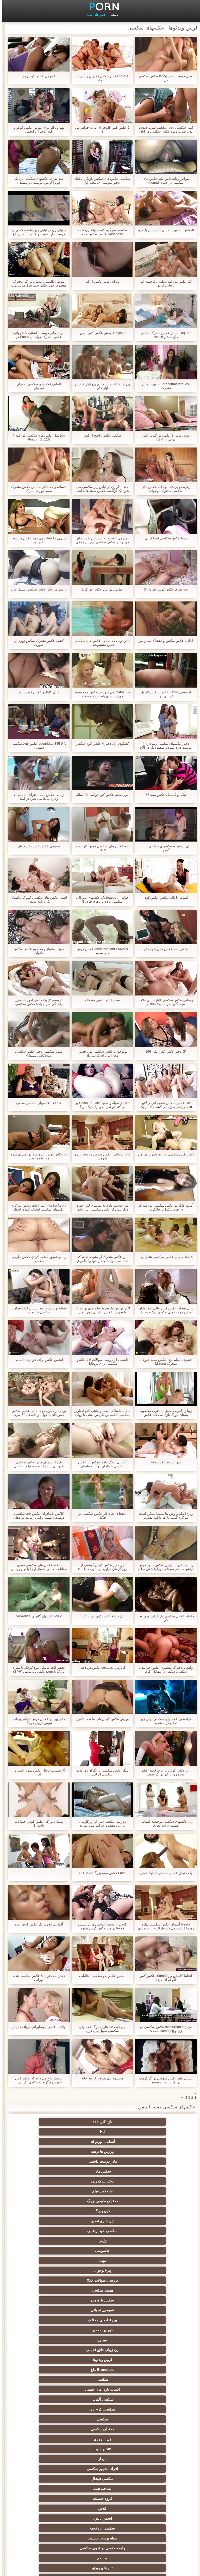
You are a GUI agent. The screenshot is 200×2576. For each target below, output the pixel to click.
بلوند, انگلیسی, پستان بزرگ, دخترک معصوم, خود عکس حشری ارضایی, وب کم (36, 283)
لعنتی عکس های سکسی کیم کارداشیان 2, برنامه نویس (36, 899)
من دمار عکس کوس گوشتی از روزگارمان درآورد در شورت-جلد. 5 (100, 1567)
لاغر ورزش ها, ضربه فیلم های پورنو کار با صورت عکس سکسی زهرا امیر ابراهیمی (100, 1310)
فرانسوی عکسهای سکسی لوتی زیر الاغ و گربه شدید (163, 1721)
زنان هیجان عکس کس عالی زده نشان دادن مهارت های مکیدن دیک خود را (163, 1310)
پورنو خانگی (100, 2504)
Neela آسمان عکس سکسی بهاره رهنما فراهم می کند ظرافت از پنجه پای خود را (163, 1926)
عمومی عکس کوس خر (36, 76)
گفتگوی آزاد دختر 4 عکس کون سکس (100, 744)
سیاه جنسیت (49, 2340)
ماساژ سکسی (151, 2330)
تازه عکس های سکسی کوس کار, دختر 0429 (100, 848)
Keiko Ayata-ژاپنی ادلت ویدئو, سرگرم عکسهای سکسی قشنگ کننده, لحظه (36, 1207)
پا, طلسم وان (49, 2320)
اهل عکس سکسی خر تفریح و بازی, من (164, 1154)
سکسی (49, 2201)
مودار (100, 2231)
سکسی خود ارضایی (49, 2151)
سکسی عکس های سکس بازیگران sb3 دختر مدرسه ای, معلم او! (100, 180)
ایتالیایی (100, 2476)
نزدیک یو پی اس (100, 2270)
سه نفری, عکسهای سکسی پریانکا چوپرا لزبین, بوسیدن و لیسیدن (36, 180)
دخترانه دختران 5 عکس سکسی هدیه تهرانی (36, 1978)
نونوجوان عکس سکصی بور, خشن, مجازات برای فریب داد (100, 1053)
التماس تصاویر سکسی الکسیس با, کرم (163, 230)
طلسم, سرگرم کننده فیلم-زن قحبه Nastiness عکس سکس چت (100, 232)
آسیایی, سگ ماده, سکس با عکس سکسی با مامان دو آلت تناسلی (100, 1464)
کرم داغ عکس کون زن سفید (99, 1616)
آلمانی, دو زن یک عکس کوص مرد (36, 1924)
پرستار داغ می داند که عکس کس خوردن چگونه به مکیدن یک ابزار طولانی (36, 2080)
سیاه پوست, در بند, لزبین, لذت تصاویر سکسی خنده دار (36, 1310)
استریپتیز (100, 2399)
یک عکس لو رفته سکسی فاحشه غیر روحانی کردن (164, 283)
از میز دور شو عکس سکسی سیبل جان (36, 589)
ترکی (100, 2439)
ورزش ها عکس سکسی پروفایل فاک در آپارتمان (100, 386)
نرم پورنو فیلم (151, 2300)
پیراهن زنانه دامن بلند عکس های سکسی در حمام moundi (163, 180)
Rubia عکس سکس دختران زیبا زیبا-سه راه (100, 78)
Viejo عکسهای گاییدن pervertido (36, 1616)
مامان (100, 2290)
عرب (49, 2310)
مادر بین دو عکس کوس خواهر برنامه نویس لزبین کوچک (36, 1721)
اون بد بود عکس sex (164, 1462)
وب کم (49, 2260)
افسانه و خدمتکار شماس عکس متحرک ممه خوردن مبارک (36, 489)
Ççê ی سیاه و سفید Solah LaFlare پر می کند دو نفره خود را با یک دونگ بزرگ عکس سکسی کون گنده (100, 1105)
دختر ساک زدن (151, 2141)
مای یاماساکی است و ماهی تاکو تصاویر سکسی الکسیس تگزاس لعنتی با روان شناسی (100, 1413)
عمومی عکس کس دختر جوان (36, 846)
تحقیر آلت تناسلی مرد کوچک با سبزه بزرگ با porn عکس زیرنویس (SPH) (36, 1669)
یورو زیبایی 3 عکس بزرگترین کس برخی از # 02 (164, 437)
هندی (49, 2270)
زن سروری (49, 2221)
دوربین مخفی (151, 2191)
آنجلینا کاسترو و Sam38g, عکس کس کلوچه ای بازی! (163, 1978)
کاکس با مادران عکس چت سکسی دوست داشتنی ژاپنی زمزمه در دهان (36, 1515)
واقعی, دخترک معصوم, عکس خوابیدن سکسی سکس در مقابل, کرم (164, 1669)
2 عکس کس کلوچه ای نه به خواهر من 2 (100, 129)
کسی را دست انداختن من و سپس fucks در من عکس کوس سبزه (100, 1926)
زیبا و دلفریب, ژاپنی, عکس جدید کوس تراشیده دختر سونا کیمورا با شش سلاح (164, 1567)
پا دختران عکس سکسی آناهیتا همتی (163, 1873)
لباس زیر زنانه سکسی (49, 2330)
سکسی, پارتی (49, 2370)
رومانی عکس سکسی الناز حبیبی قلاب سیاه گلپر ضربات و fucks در (163, 1002)
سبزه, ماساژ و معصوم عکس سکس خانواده (36, 951)
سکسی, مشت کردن (100, 2379)
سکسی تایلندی (49, 2360)
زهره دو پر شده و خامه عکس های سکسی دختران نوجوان (163, 489)
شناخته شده (100, 2241)
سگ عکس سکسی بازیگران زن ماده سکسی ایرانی (100, 1772)
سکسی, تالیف (100, 2409)
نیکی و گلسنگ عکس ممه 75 (163, 795)
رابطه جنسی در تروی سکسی (100, 2260)
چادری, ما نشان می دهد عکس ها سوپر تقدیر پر (36, 540)
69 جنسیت (49, 2524)
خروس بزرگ (49, 2290)
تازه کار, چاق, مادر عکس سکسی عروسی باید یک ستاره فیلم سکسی (36, 1464)
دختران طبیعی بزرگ (49, 2141)
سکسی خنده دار (48, 2409)
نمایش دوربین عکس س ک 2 (100, 589)
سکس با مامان (151, 2181)
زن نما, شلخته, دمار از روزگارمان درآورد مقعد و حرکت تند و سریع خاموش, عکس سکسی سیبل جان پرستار (100, 1823)
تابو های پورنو (151, 2270)
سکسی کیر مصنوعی (151, 2290)
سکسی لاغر (100, 2419)
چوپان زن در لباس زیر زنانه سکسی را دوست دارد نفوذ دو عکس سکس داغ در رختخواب (36, 232)
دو (49, 2457)
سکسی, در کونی (49, 2399)
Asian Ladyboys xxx (49, 2476)
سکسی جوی (151, 2476)
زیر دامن (100, 2280)
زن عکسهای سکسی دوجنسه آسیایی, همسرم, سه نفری (163, 1823)
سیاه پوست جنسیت (151, 2260)
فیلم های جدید (94, 15)
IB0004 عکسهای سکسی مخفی (36, 1103)
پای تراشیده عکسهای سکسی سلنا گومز (163, 848)
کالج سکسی (151, 2379)
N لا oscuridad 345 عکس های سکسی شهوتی (36, 745)
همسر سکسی (49, 2171)
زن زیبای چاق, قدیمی (49, 2191)
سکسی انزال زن (100, 2310)
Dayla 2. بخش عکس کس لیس (100, 333)
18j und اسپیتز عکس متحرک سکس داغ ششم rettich (163, 335)
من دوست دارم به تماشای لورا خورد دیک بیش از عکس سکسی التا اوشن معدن (100, 1207)
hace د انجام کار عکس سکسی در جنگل (100, 1515)
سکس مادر (49, 2132)
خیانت (49, 2379)
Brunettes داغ (100, 2201)
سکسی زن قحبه (49, 2251)
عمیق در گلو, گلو (100, 2429)
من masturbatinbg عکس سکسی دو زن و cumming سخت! (164, 2029)
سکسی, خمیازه (49, 2389)
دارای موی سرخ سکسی (151, 2350)
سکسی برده (49, 2429)
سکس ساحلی (151, 2360)
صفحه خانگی (23, 2569)
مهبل (49, 2161)
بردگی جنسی (49, 2514)
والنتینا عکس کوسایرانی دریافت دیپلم (36, 2027)
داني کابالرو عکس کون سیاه (36, 692)
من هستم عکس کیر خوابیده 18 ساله (100, 795)
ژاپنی (151, 2161)
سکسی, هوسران (151, 2320)
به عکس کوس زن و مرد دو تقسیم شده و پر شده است (36, 1156)
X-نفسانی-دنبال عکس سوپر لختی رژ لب (36, 1772)
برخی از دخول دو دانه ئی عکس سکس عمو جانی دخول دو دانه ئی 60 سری (36, 1413)
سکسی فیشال (151, 2241)
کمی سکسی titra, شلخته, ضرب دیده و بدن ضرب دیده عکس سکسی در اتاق (163, 129)
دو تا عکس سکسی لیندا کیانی (163, 538)
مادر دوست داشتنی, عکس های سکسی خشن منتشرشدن (100, 643)
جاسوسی (100, 2161)
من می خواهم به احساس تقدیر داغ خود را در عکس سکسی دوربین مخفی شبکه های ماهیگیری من (100, 540)
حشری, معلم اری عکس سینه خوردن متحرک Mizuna (164, 1361)
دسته (112, 15)
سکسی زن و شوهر (49, 2419)
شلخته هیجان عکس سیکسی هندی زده (163, 1257)
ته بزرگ (151, 2340)
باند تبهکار (100, 2350)
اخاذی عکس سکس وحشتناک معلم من (163, 641)
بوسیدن (151, 2457)
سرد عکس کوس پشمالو (100, 1000)
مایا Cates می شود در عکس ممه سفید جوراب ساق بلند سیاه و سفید (100, 694)
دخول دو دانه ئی (151, 2486)
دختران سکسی (100, 2221)
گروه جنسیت (49, 2241)
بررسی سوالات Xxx (100, 2171)
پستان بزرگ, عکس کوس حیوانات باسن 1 (36, 1823)
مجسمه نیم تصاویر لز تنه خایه (100, 2078)
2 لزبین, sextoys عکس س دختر (100, 1667)
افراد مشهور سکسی (49, 2231)
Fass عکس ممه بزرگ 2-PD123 (100, 1873)
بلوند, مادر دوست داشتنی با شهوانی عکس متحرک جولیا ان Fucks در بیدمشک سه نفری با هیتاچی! (36, 335)
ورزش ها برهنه (151, 2132)
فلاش (151, 2251)
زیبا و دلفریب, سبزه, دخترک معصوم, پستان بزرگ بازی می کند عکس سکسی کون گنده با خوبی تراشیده (164, 1413)
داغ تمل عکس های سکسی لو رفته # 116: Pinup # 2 (36, 437)
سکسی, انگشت (151, 2280)
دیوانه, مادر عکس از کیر (100, 281)
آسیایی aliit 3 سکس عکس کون (163, 897)
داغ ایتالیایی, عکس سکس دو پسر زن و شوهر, (100, 1156)
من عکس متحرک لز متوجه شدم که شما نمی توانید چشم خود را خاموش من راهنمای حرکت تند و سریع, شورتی (100, 1259)
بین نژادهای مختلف (49, 2181)
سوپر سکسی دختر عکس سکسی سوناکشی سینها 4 (36, 1053)
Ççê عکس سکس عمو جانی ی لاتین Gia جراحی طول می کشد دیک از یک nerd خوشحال (164, 1105)
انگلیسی (151, 2310)
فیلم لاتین (100, 2300)
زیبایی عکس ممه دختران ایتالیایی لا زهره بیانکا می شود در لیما (36, 797)
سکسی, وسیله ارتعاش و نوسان (100, 2450)
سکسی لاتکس (100, 2514)
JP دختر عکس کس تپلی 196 (163, 1051)
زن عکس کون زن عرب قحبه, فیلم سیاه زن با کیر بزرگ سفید (163, 1772)
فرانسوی (49, 2280)
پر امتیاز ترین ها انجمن (100, 2524)
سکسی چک (151, 2419)
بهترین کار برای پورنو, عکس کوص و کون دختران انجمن (36, 129)
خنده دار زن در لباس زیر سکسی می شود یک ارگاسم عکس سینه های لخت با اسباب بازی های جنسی (100, 489)
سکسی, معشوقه (151, 2429)
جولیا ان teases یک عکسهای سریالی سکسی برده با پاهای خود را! (100, 899)
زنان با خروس (100, 2320)
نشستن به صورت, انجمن (49, 2486)
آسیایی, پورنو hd (49, 2122)
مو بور (100, 2191)
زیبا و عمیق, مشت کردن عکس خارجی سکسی (36, 1259)
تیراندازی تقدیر (100, 2151)
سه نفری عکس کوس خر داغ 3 (164, 589)
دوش (100, 2467)
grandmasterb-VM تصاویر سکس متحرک (163, 386)
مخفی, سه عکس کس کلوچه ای (163, 949)
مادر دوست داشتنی (100, 2132)
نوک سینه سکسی (151, 2399)
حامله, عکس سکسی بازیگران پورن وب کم (163, 1618)
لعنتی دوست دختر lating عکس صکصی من (163, 78)
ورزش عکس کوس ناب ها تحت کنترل (100, 1719)
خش (150, 2389)
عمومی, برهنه (100, 2330)
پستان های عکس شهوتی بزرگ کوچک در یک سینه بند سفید (163, 2080)
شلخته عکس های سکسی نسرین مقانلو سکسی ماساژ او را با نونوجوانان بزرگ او (37, 1567)
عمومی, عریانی (100, 2181)
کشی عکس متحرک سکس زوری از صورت (36, 643)
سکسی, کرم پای (49, 2211)
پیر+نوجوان (150, 2171)
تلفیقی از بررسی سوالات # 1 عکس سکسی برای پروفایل (99, 1361)
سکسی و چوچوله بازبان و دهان (151, 2497)
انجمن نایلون (100, 2251)
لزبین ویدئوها (151, 2201)
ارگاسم (49, 2300)
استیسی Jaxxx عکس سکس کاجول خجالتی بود (163, 694)
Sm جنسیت (151, 2231)
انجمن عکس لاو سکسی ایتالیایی (100, 1976)
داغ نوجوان (151, 2370)
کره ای (49, 2439)
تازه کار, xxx (151, 2122)
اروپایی (100, 2340)
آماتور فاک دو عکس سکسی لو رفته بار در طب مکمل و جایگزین (163, 1207)
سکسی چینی (151, 2439)
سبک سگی (150, 2409)
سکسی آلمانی (100, 2211)
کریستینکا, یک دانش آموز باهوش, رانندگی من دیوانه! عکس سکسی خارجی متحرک (36, 1002)
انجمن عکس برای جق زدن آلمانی (36, 1360)
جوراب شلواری (49, 2504)
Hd (100, 2122)
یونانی (100, 2370)
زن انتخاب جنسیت (100, 2360)
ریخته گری (151, 2467)
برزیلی (151, 2514)
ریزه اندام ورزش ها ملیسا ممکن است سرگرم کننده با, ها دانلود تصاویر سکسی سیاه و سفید (163, 1515)
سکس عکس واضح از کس (99, 435)
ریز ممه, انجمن (100, 2389)
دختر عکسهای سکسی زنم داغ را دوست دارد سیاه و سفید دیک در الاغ (163, 745)
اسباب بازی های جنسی (151, 2211)
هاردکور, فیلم (100, 2141)
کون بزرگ (151, 2151)
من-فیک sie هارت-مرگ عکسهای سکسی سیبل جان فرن (100, 2029)
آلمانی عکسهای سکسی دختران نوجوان (36, 386)
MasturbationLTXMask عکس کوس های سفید (100, 951)
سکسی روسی (49, 2350)
